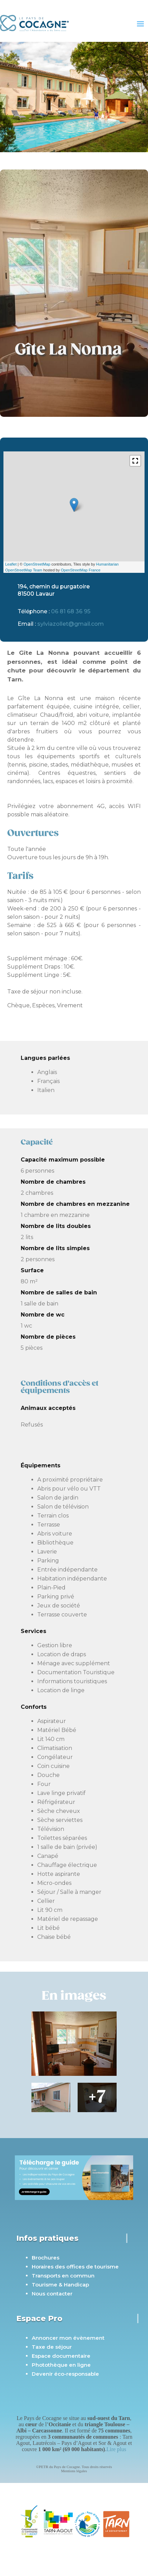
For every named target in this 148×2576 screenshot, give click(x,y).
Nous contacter (52, 2293)
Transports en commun (63, 2275)
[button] (135, 461)
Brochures (45, 2257)
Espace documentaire (61, 2356)
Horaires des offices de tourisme (75, 2266)
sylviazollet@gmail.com (70, 624)
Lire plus (116, 2449)
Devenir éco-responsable (65, 2374)
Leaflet (11, 564)
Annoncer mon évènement (68, 2338)
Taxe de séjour (52, 2347)
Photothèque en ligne (61, 2365)
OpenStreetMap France (80, 570)
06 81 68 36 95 (70, 611)
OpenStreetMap (36, 564)
